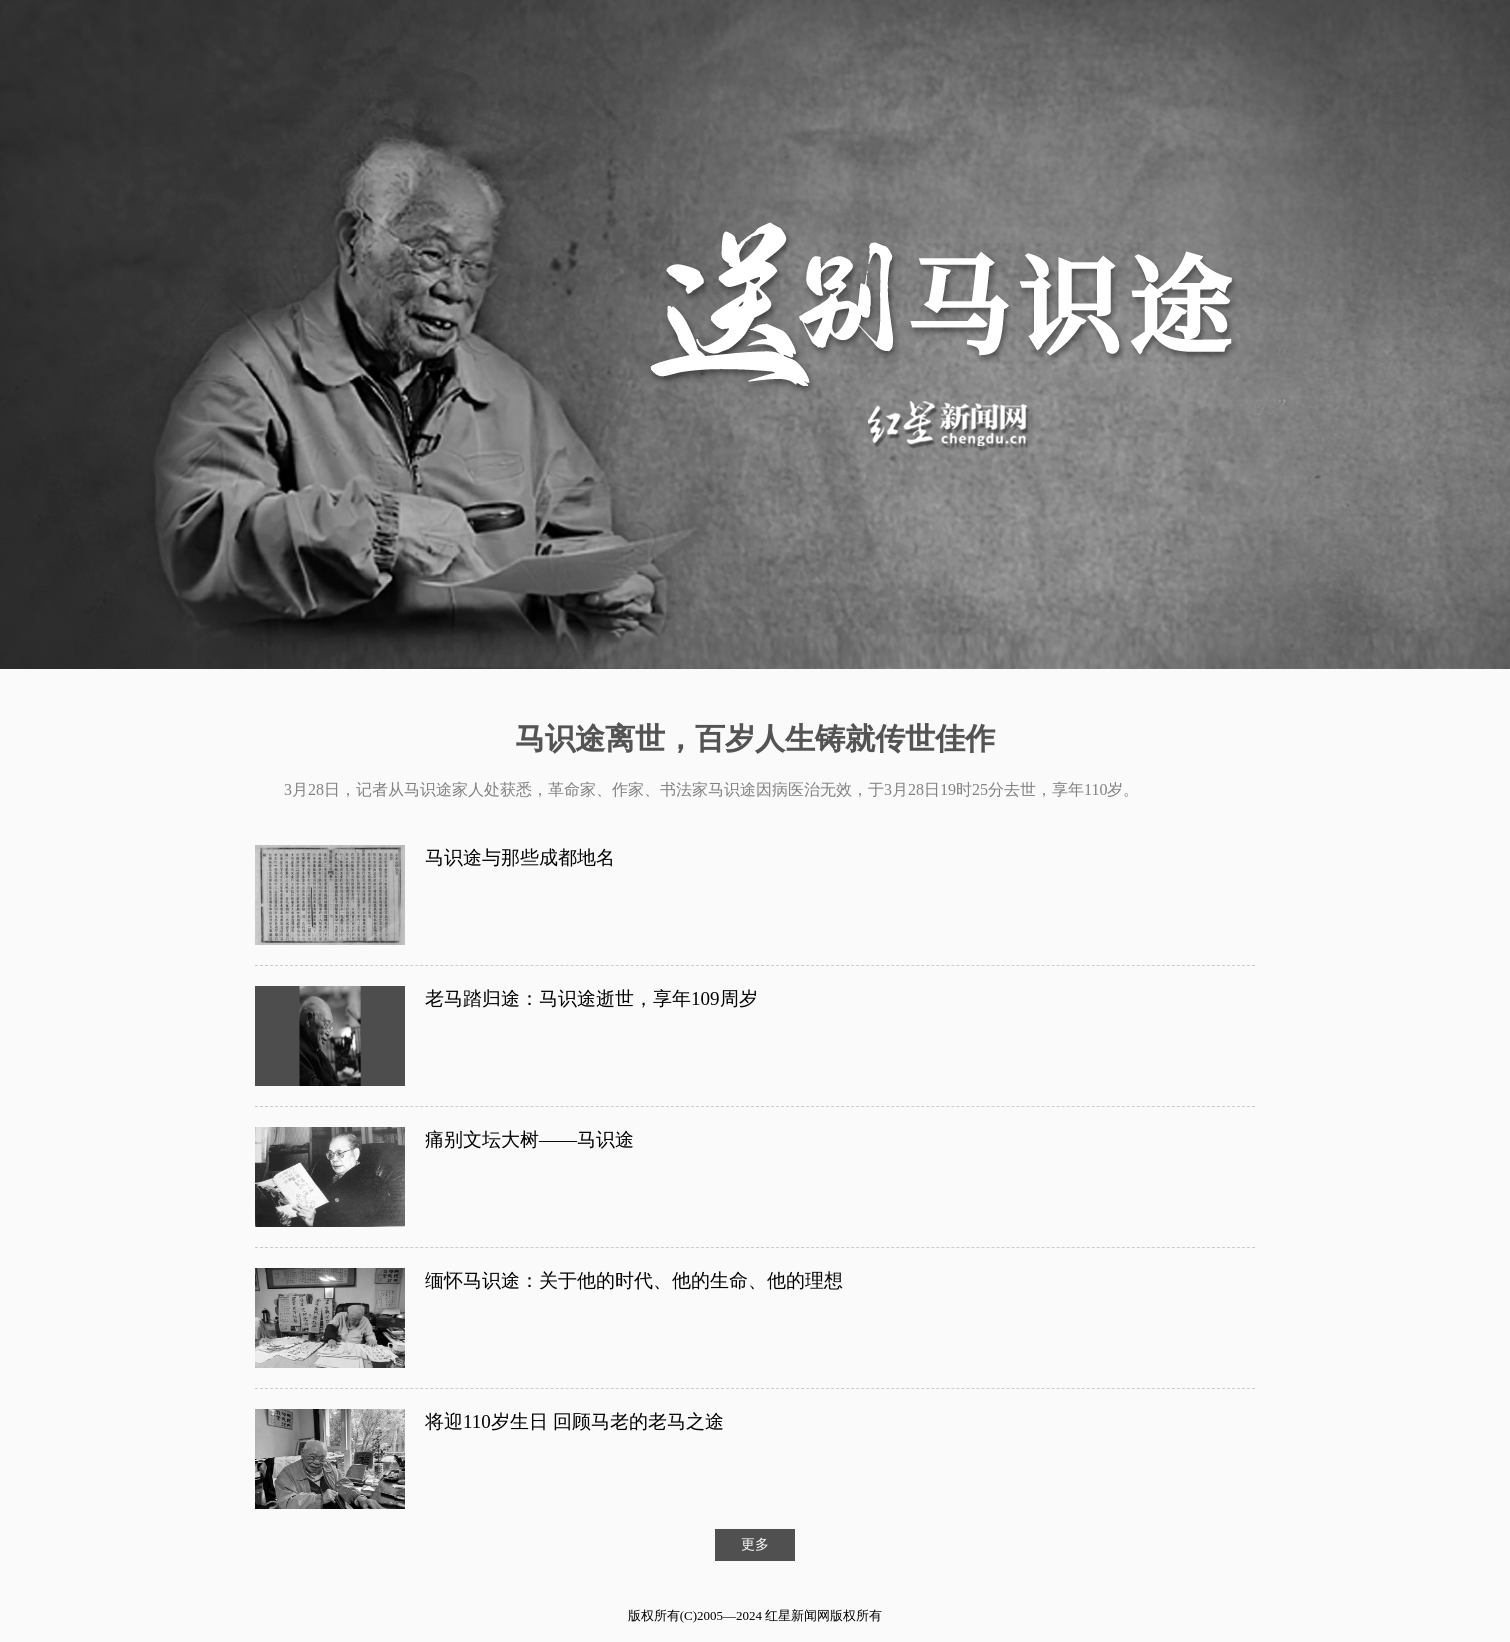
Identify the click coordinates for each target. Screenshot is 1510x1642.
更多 (755, 1544)
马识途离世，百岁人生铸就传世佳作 (755, 738)
